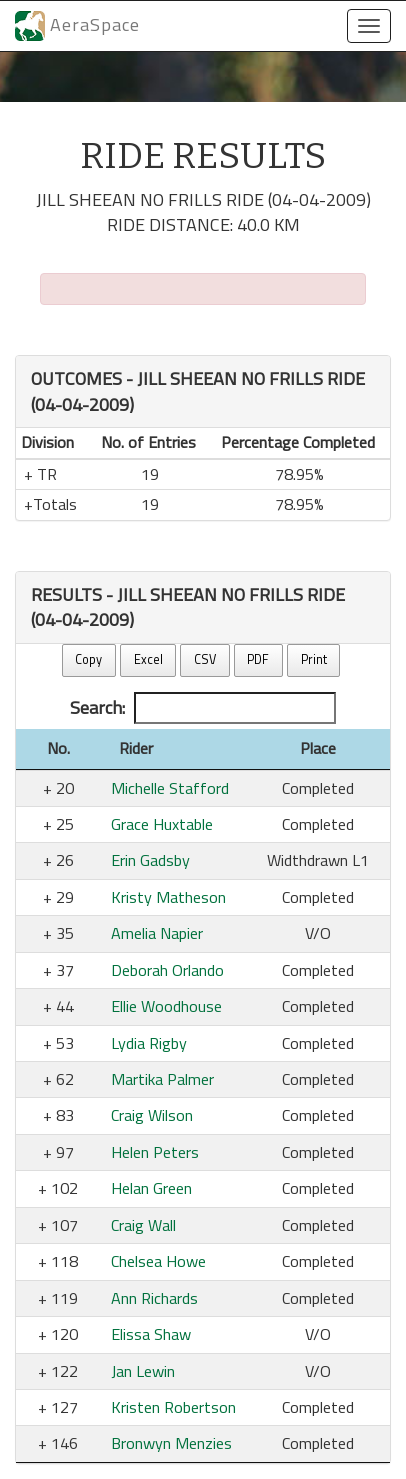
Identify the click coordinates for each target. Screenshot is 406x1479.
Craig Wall (143, 1225)
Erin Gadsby (150, 860)
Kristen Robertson (173, 1407)
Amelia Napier (157, 933)
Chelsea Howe (158, 1261)
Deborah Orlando (167, 970)
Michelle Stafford (170, 788)
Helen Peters (155, 1152)
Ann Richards (154, 1298)
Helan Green (151, 1188)
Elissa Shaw (151, 1334)
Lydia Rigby (149, 1043)
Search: (203, 708)
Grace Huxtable (162, 824)
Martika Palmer (162, 1079)
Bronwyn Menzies (171, 1443)
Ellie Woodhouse (166, 1006)
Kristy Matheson (168, 897)
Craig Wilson (152, 1115)
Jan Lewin (143, 1371)
